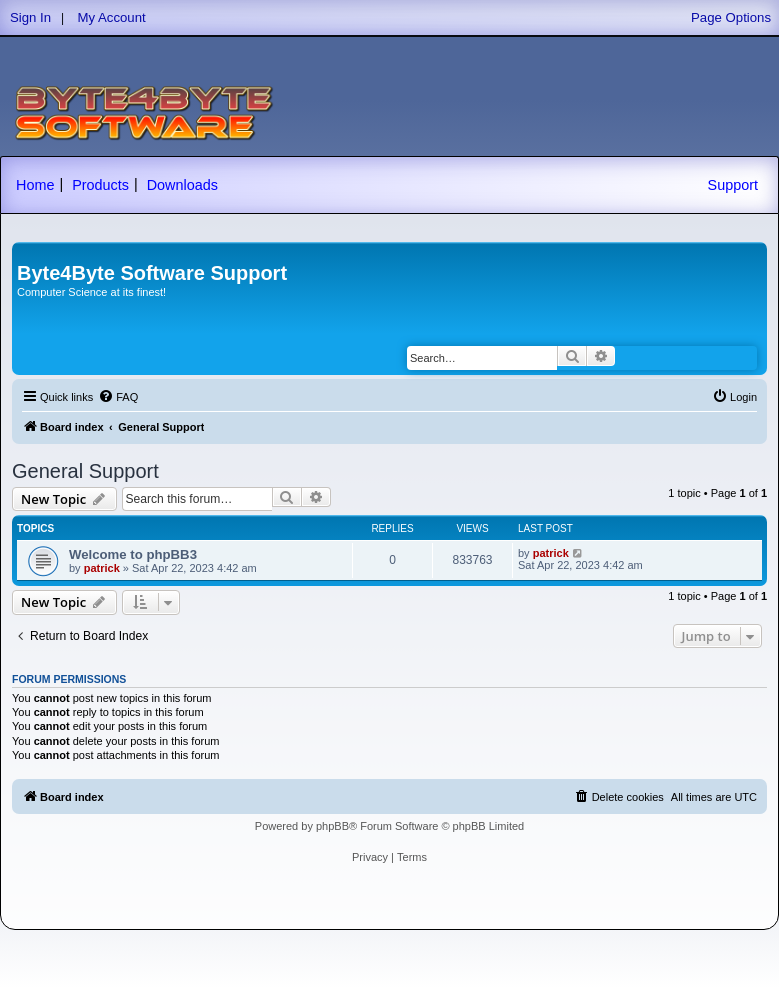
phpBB (332, 826)
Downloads (182, 185)
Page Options (731, 17)
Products (100, 185)
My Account (112, 17)
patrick (102, 568)
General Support (85, 471)
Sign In (30, 17)
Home (35, 185)
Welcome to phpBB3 (133, 554)
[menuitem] (118, 397)
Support (733, 185)
